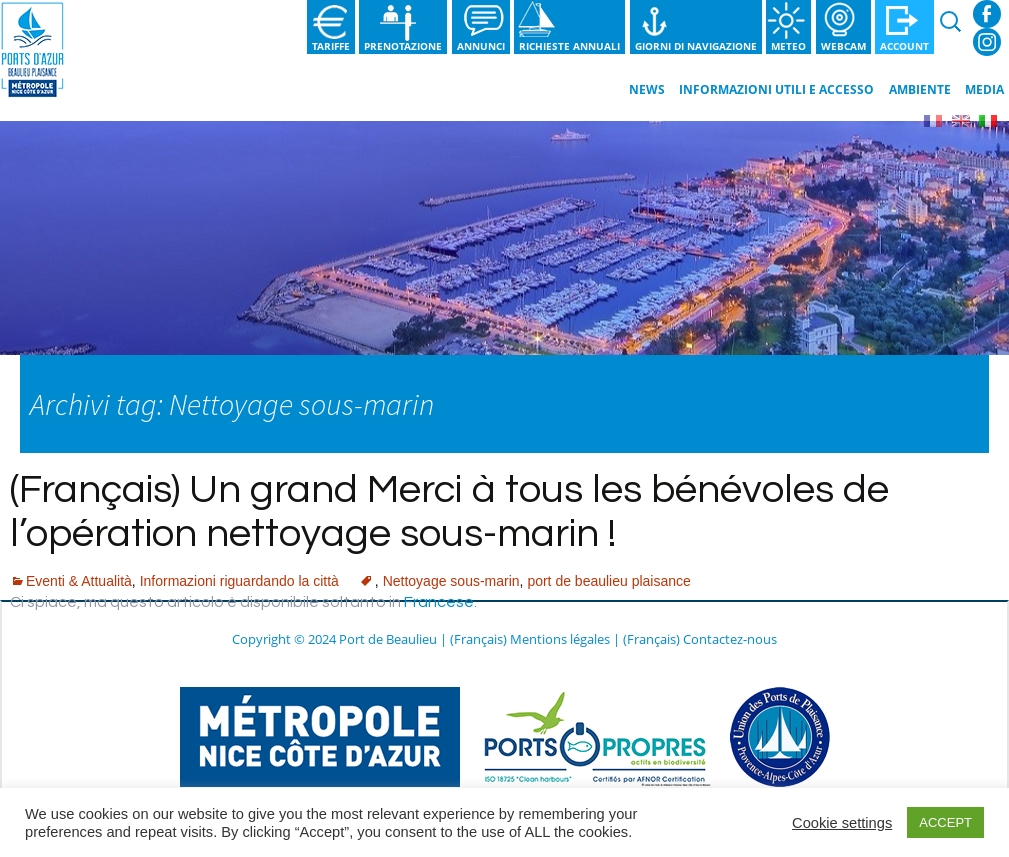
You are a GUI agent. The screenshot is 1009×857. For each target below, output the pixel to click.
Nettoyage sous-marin (451, 581)
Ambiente (920, 89)
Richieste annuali (569, 46)
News (647, 89)
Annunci (481, 46)
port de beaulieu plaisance (608, 581)
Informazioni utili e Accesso (776, 89)
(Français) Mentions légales (530, 639)
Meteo (788, 46)
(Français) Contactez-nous (700, 639)
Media (984, 89)
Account (904, 46)
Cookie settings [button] (842, 823)
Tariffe (331, 46)
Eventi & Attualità (79, 581)
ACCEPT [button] (945, 822)
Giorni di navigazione (696, 46)
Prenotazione (403, 46)
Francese (439, 602)
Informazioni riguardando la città (239, 581)
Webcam (843, 46)
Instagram (987, 42)
